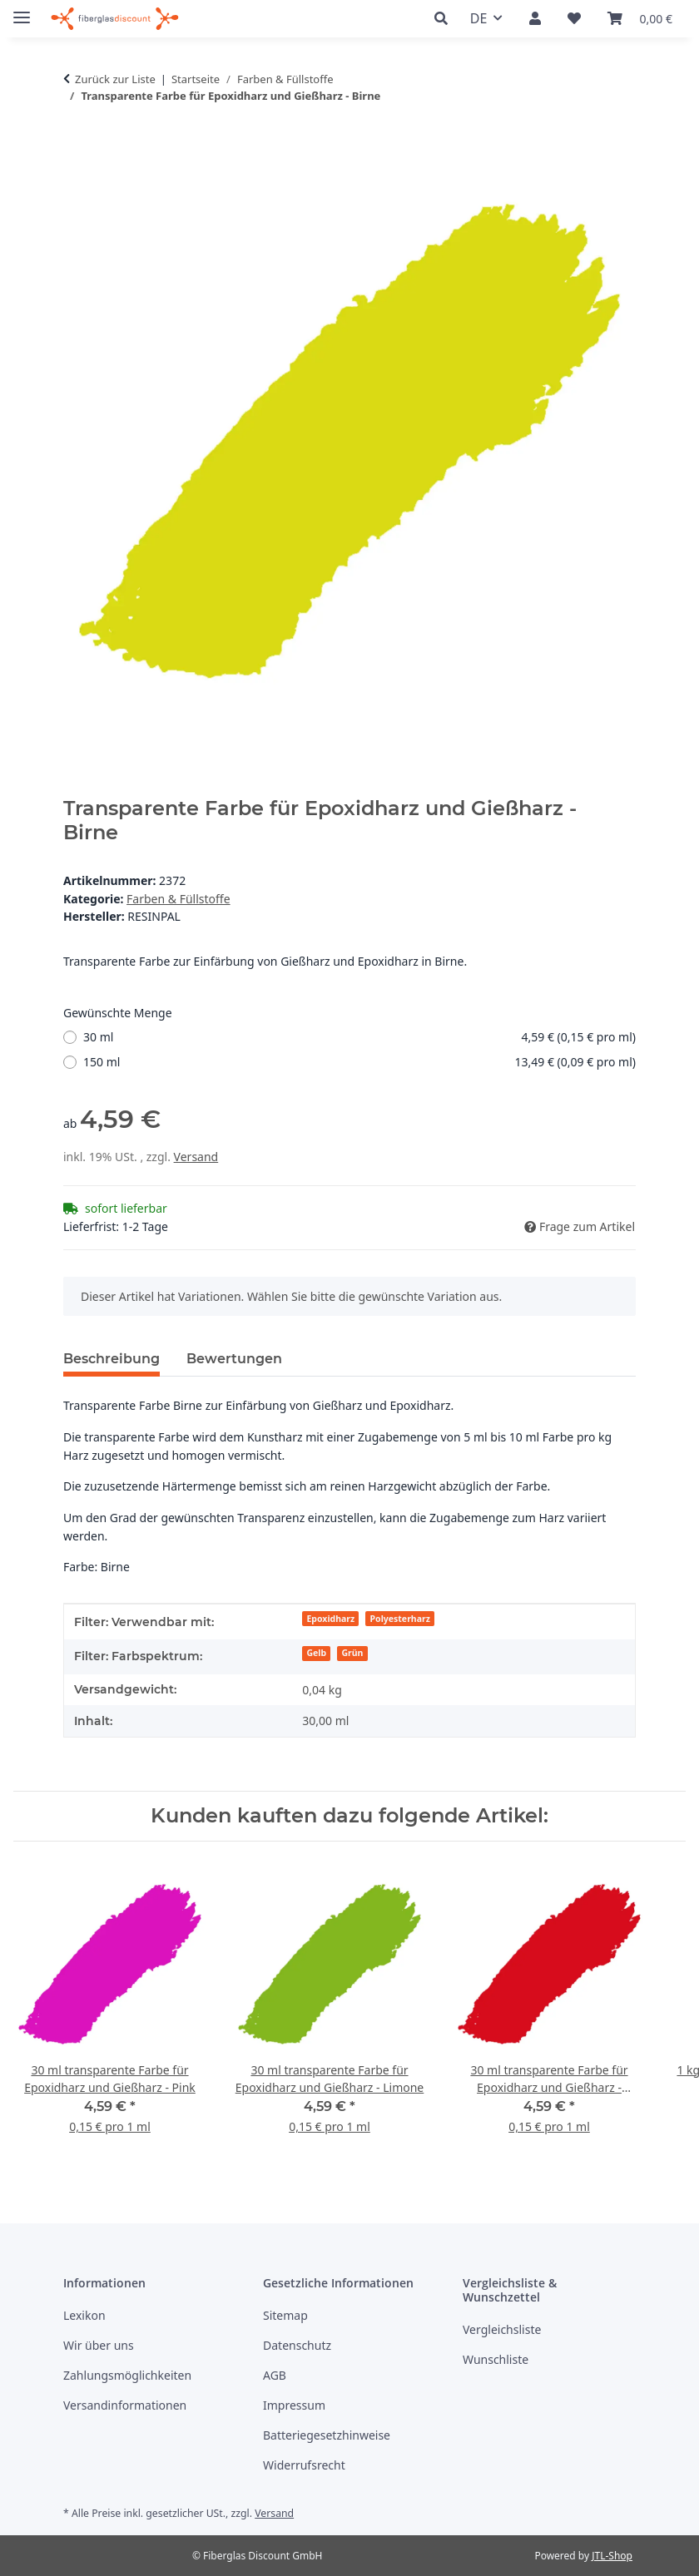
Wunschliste (495, 2359)
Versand (196, 1156)
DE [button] (479, 18)
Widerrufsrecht (304, 2465)
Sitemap (285, 2315)
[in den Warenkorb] (76, 147)
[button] (445, 19)
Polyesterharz (400, 1618)
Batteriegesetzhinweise (326, 2435)
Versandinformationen (124, 2405)
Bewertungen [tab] (234, 1359)
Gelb (316, 1653)
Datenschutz (297, 2345)
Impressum (294, 2405)
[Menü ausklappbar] (21, 10)
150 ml (359, 1062)
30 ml (359, 1037)
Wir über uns (98, 2345)
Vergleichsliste (502, 2329)
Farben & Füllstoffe (178, 899)
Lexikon (84, 2315)
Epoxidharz (330, 1618)
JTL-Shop (612, 2556)
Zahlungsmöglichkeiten (127, 2375)
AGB (274, 2375)
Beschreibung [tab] (111, 1359)
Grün (353, 1653)
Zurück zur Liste (115, 79)
